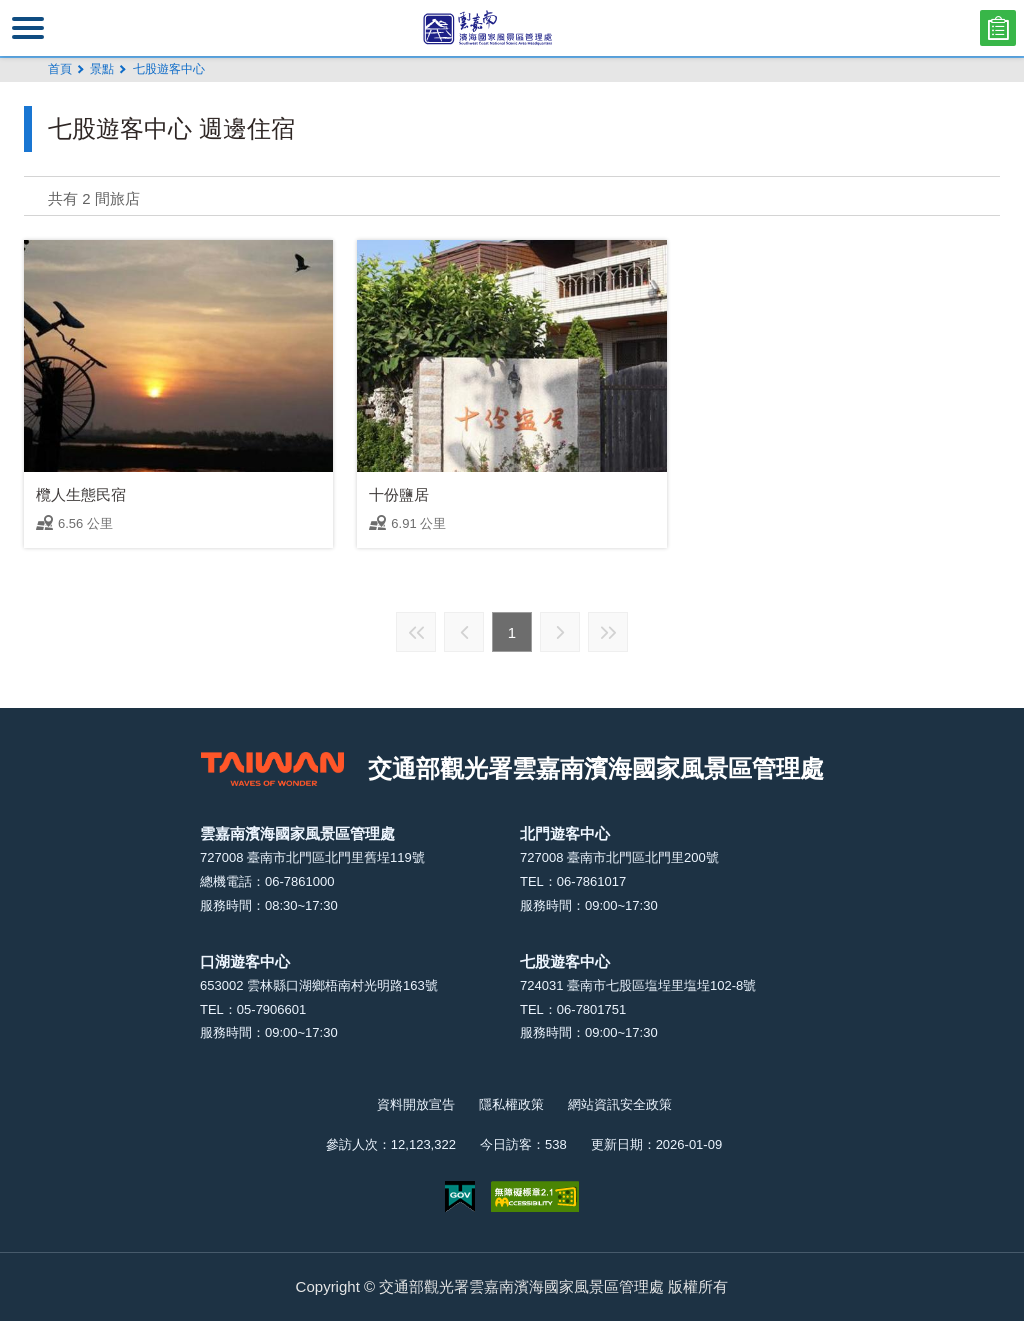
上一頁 (464, 632)
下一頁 (560, 632)
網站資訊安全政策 (620, 1104)
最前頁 (416, 632)
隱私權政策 (511, 1104)
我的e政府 (460, 1196)
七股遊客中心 (169, 69)
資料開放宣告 (416, 1104)
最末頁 (608, 632)
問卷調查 (998, 28)
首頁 (60, 69)
